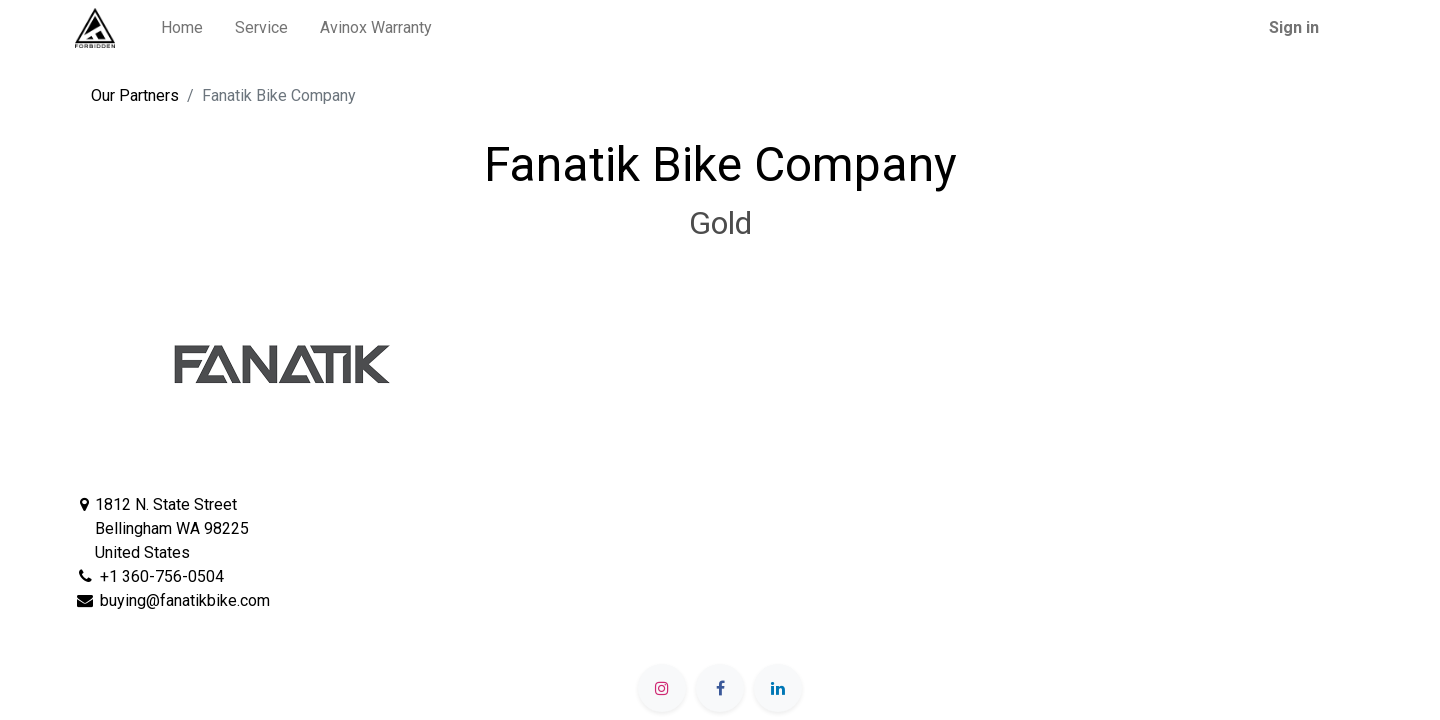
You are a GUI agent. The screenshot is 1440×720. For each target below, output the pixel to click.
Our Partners (135, 95)
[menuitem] (182, 28)
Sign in (1294, 27)
